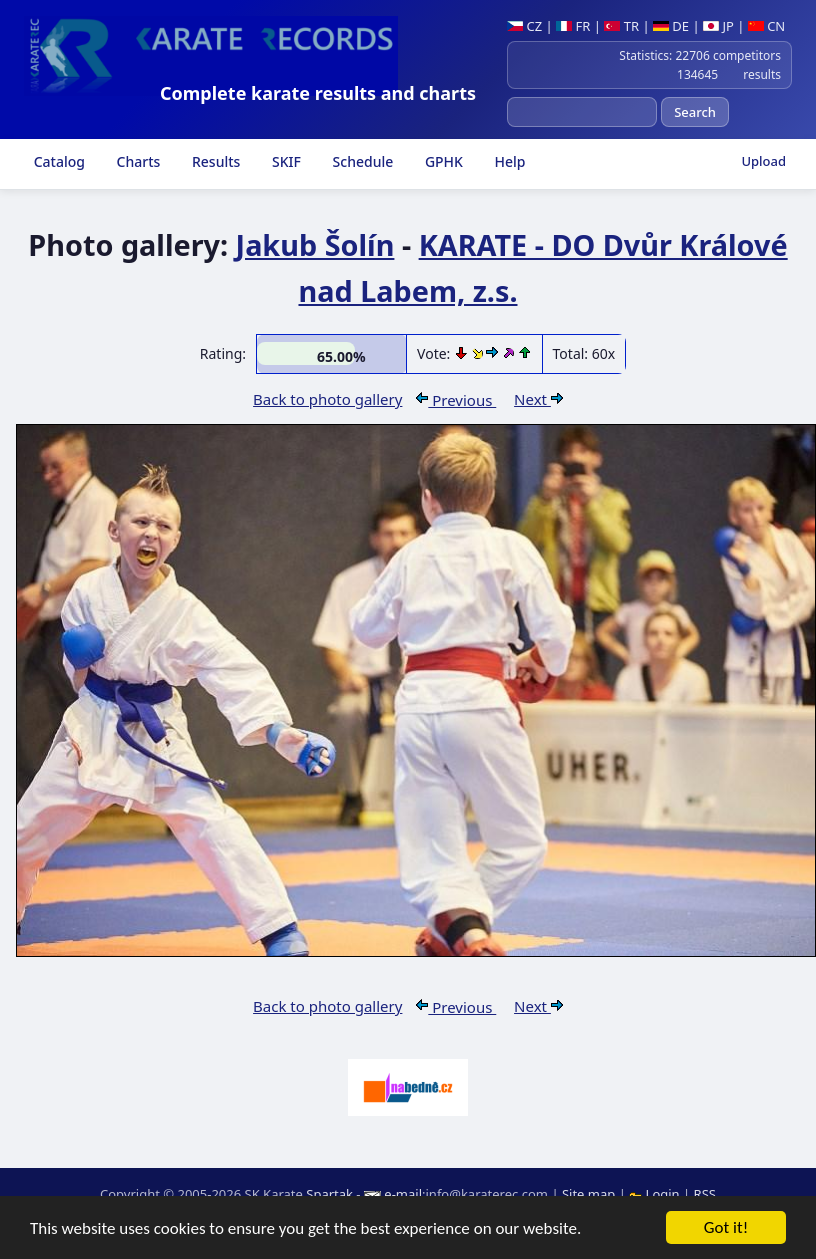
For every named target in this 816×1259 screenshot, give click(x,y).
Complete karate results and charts (318, 93)
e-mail (403, 1194)
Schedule (361, 161)
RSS (705, 1194)
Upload (763, 161)
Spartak (329, 1194)
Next (538, 399)
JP (718, 26)
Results (214, 161)
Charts (136, 161)
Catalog (57, 161)
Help (508, 161)
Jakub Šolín (315, 244)
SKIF (284, 161)
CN (766, 26)
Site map (588, 1194)
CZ (524, 26)
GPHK (442, 161)
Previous (456, 400)
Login (656, 1194)
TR (621, 26)
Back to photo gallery (327, 399)
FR (573, 26)
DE (671, 26)
